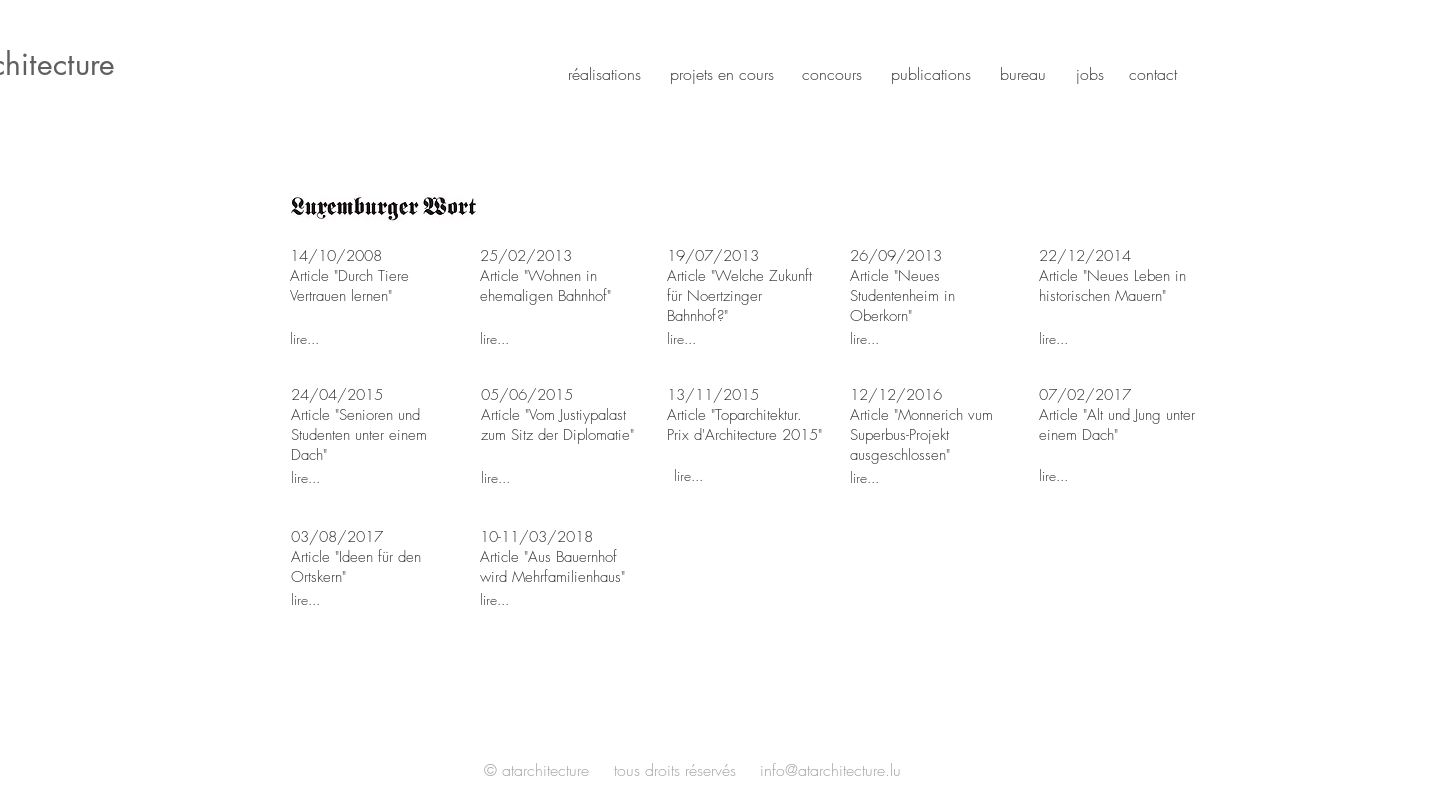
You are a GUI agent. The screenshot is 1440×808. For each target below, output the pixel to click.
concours (832, 74)
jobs (1090, 74)
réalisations (604, 74)
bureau (1023, 74)
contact (1153, 74)
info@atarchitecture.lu (830, 770)
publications (931, 74)
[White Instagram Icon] (1094, 772)
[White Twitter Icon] (1067, 772)
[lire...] (361, 338)
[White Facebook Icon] (1040, 772)
